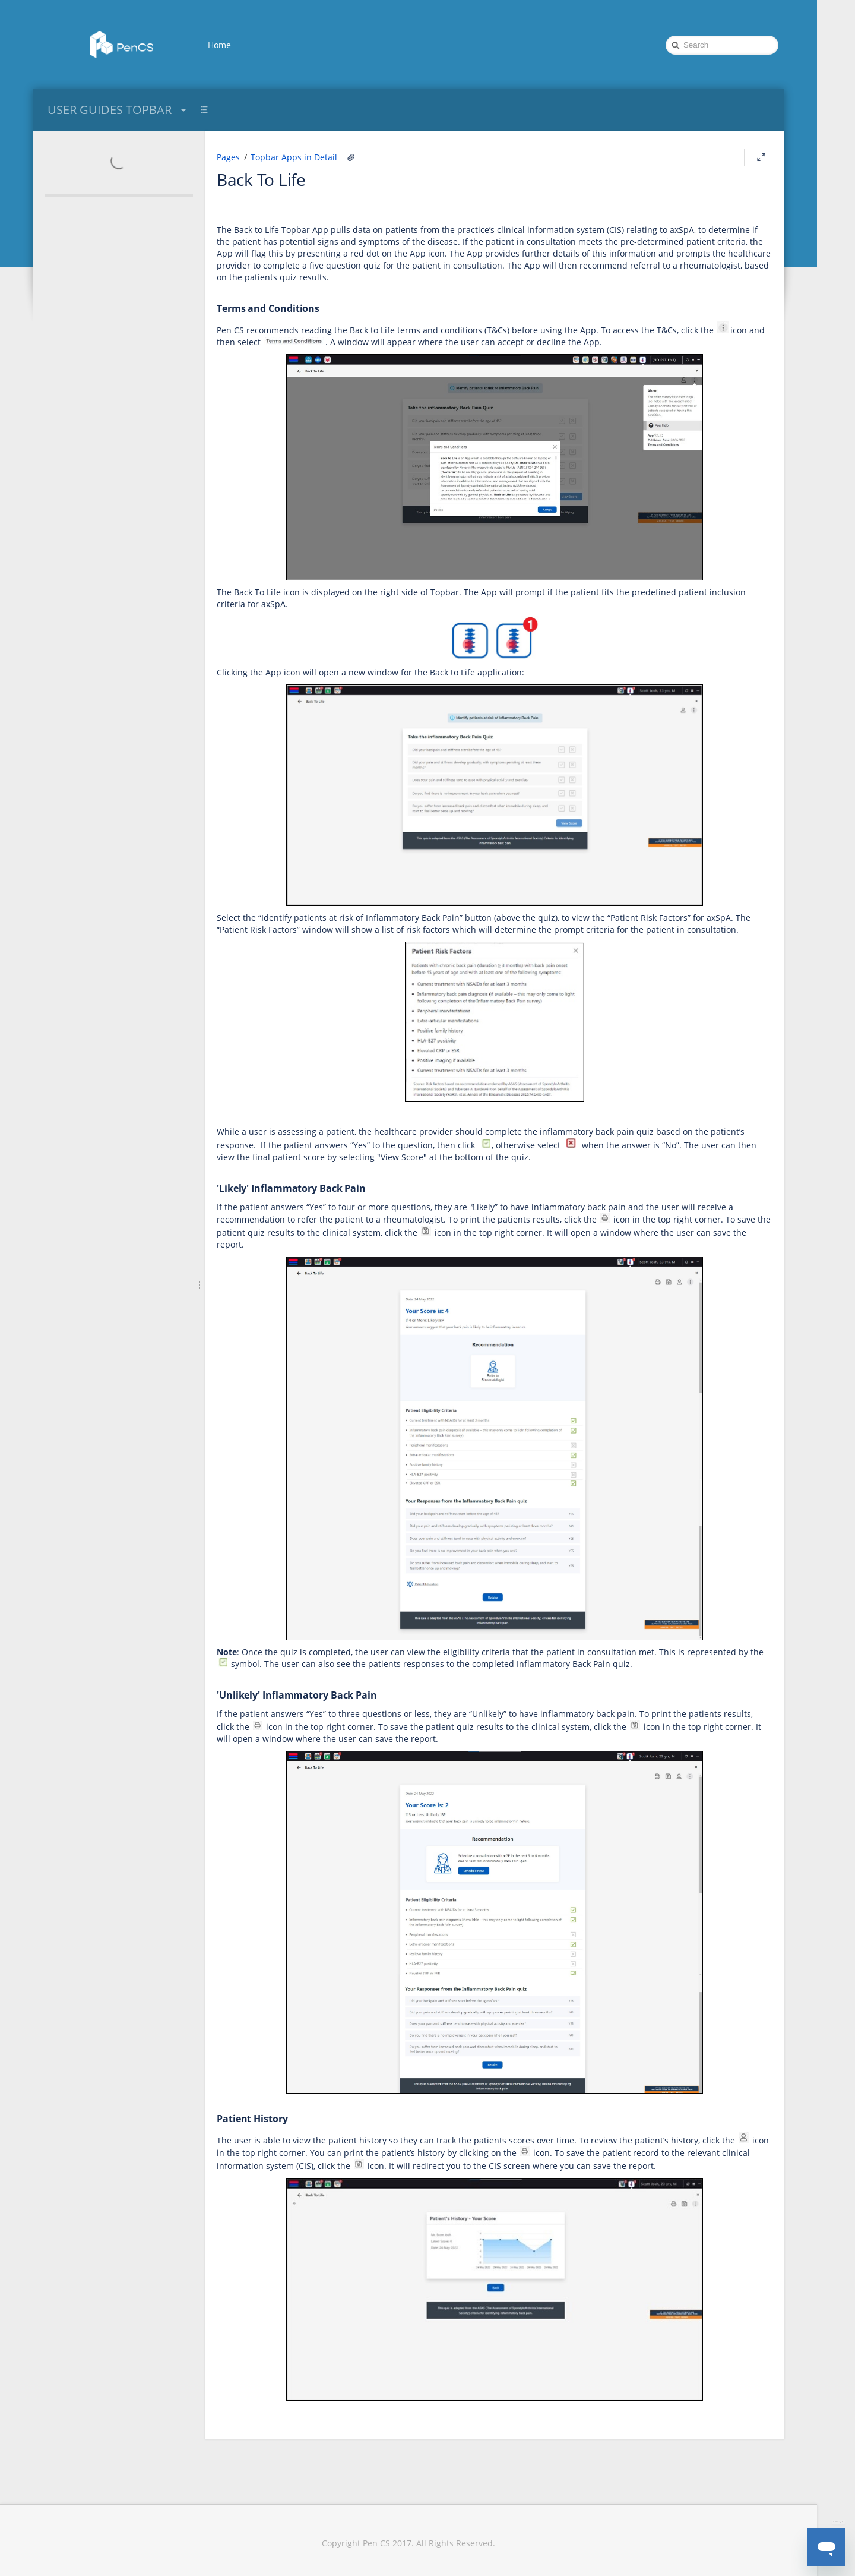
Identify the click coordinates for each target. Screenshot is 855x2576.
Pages (228, 157)
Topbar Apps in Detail (294, 157)
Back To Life (261, 179)
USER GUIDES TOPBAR (118, 110)
